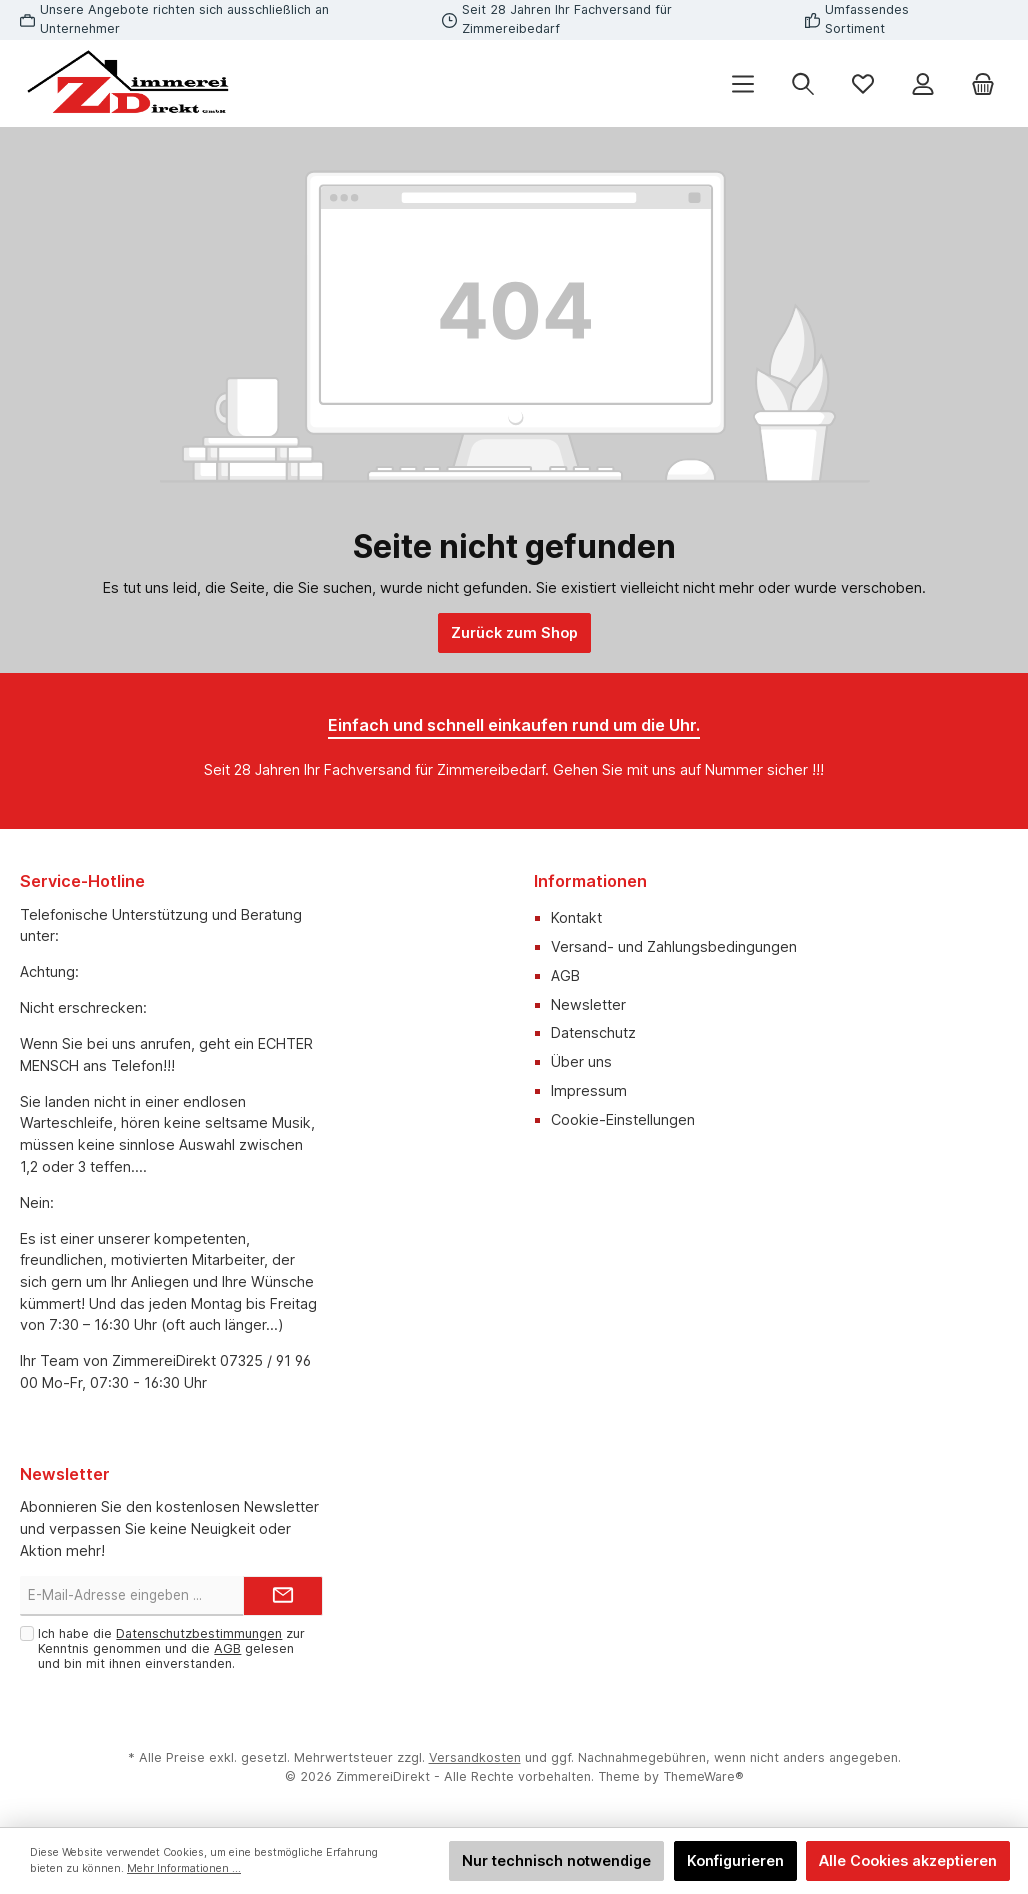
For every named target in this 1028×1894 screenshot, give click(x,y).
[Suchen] (803, 83)
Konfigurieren (735, 1860)
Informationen (590, 881)
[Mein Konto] (923, 83)
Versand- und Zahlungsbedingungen (674, 946)
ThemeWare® (703, 1776)
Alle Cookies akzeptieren (908, 1860)
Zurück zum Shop (514, 632)
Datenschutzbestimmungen (199, 1633)
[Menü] (743, 83)
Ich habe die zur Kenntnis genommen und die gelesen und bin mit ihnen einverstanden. (171, 1648)
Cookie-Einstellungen (623, 1119)
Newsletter (588, 1004)
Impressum (589, 1090)
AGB (565, 975)
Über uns (581, 1061)
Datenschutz (593, 1032)
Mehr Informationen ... (184, 1868)
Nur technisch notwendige (556, 1860)
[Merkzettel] (863, 83)
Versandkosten (475, 1757)
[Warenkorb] (983, 83)
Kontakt (576, 917)
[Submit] (283, 1596)
